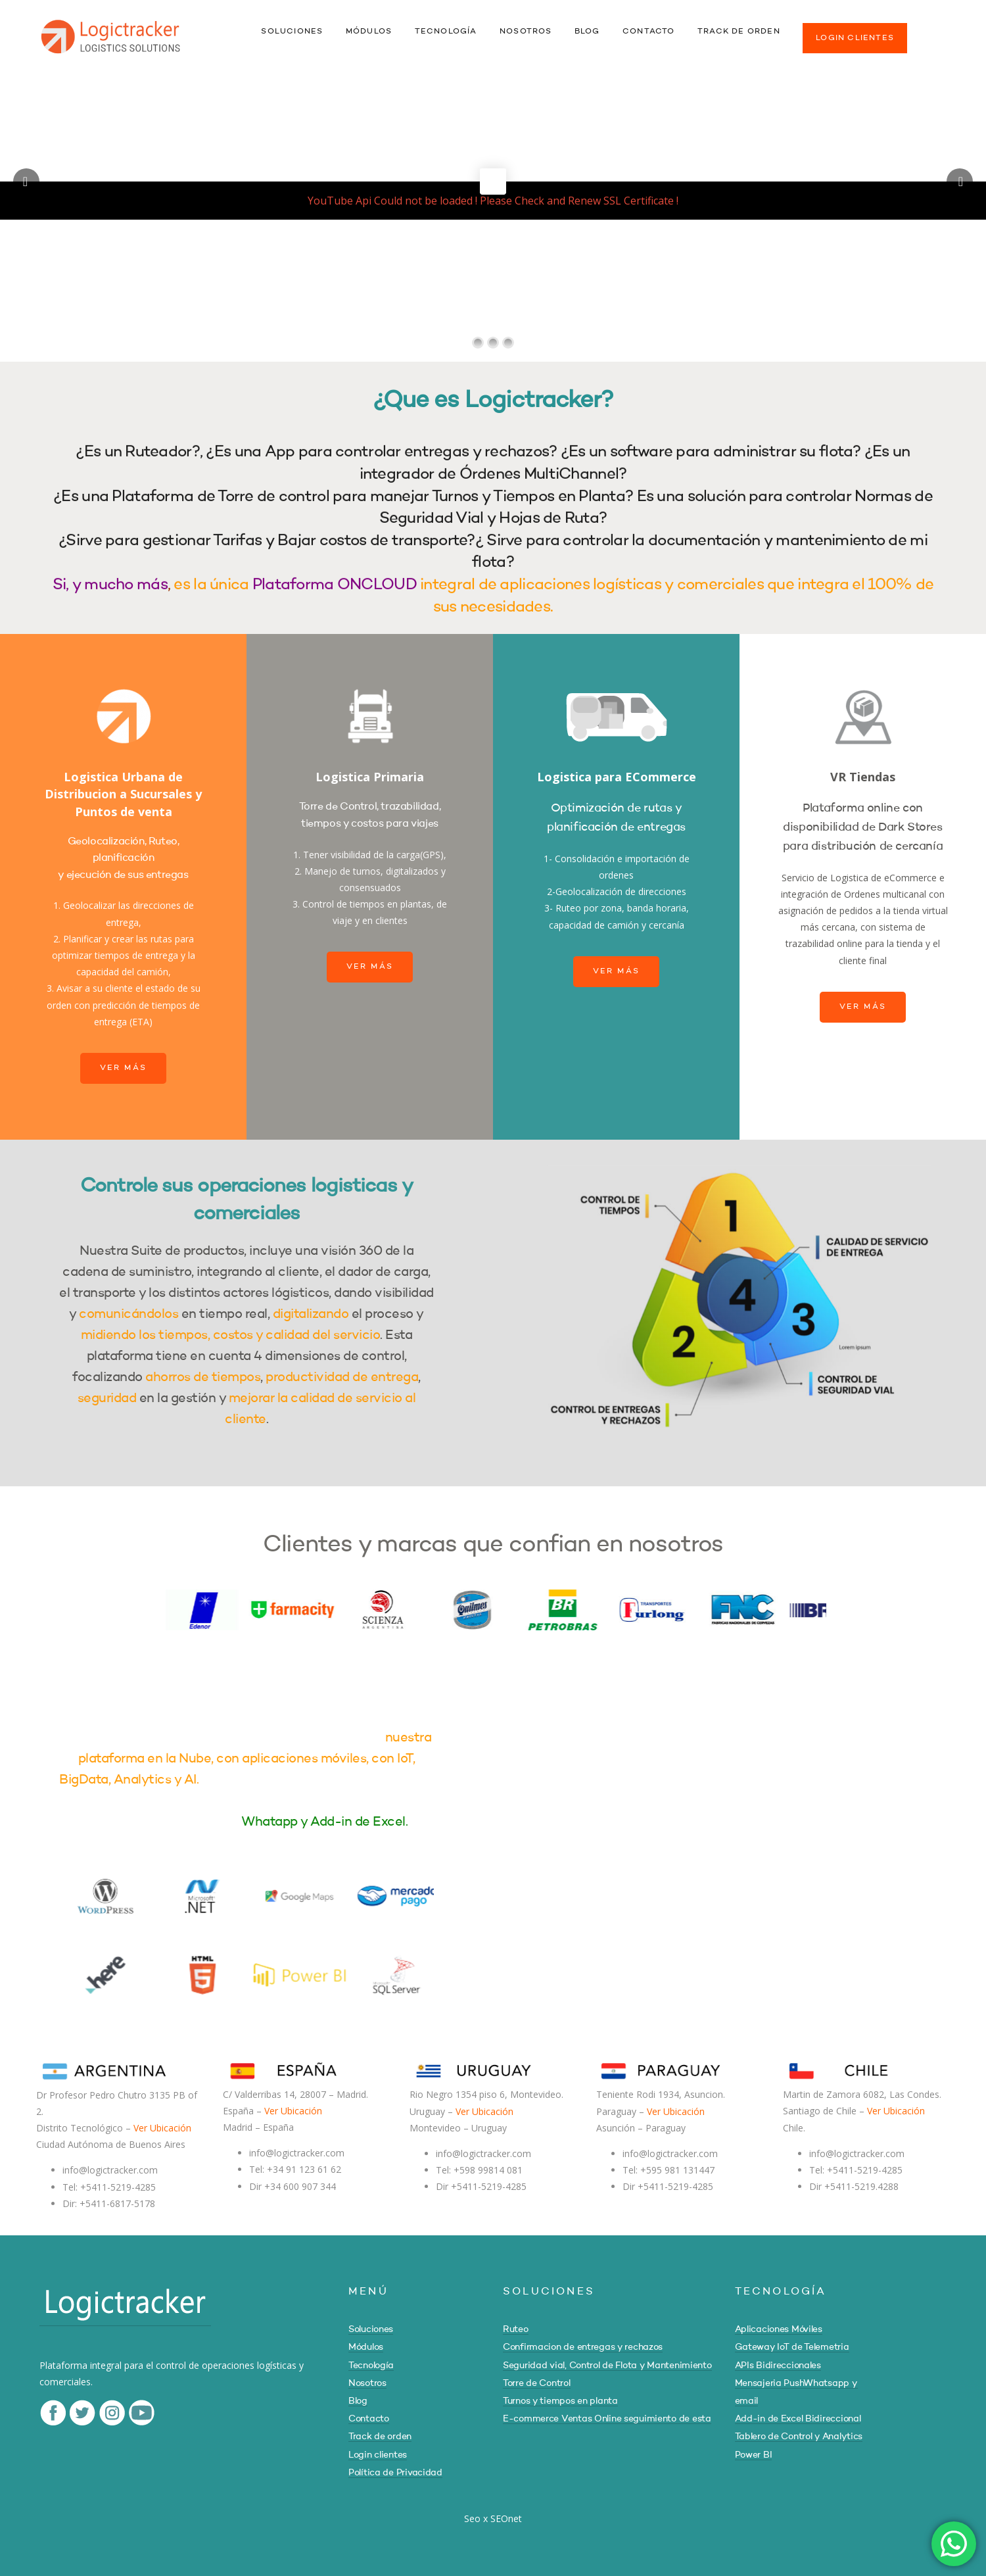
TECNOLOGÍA (446, 32)
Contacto (368, 2418)
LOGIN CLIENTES (855, 38)
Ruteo (515, 2329)
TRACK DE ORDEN (738, 32)
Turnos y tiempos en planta (560, 2401)
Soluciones (370, 2329)
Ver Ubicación (162, 2128)
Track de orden (379, 2436)
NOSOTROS (526, 32)
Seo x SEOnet (493, 2518)
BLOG (587, 32)
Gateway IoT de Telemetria (792, 2347)
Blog (357, 2401)
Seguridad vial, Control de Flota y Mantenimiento (607, 2365)
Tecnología (371, 2365)
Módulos (365, 2347)
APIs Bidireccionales (778, 2365)
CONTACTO (648, 32)
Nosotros (367, 2383)
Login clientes (377, 2455)
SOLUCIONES (292, 32)
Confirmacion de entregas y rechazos (583, 2347)
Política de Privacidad (395, 2472)
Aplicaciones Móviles (778, 2329)
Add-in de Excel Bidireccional (798, 2418)
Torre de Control (537, 2383)
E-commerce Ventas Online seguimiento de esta (607, 2418)
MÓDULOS (369, 32)
